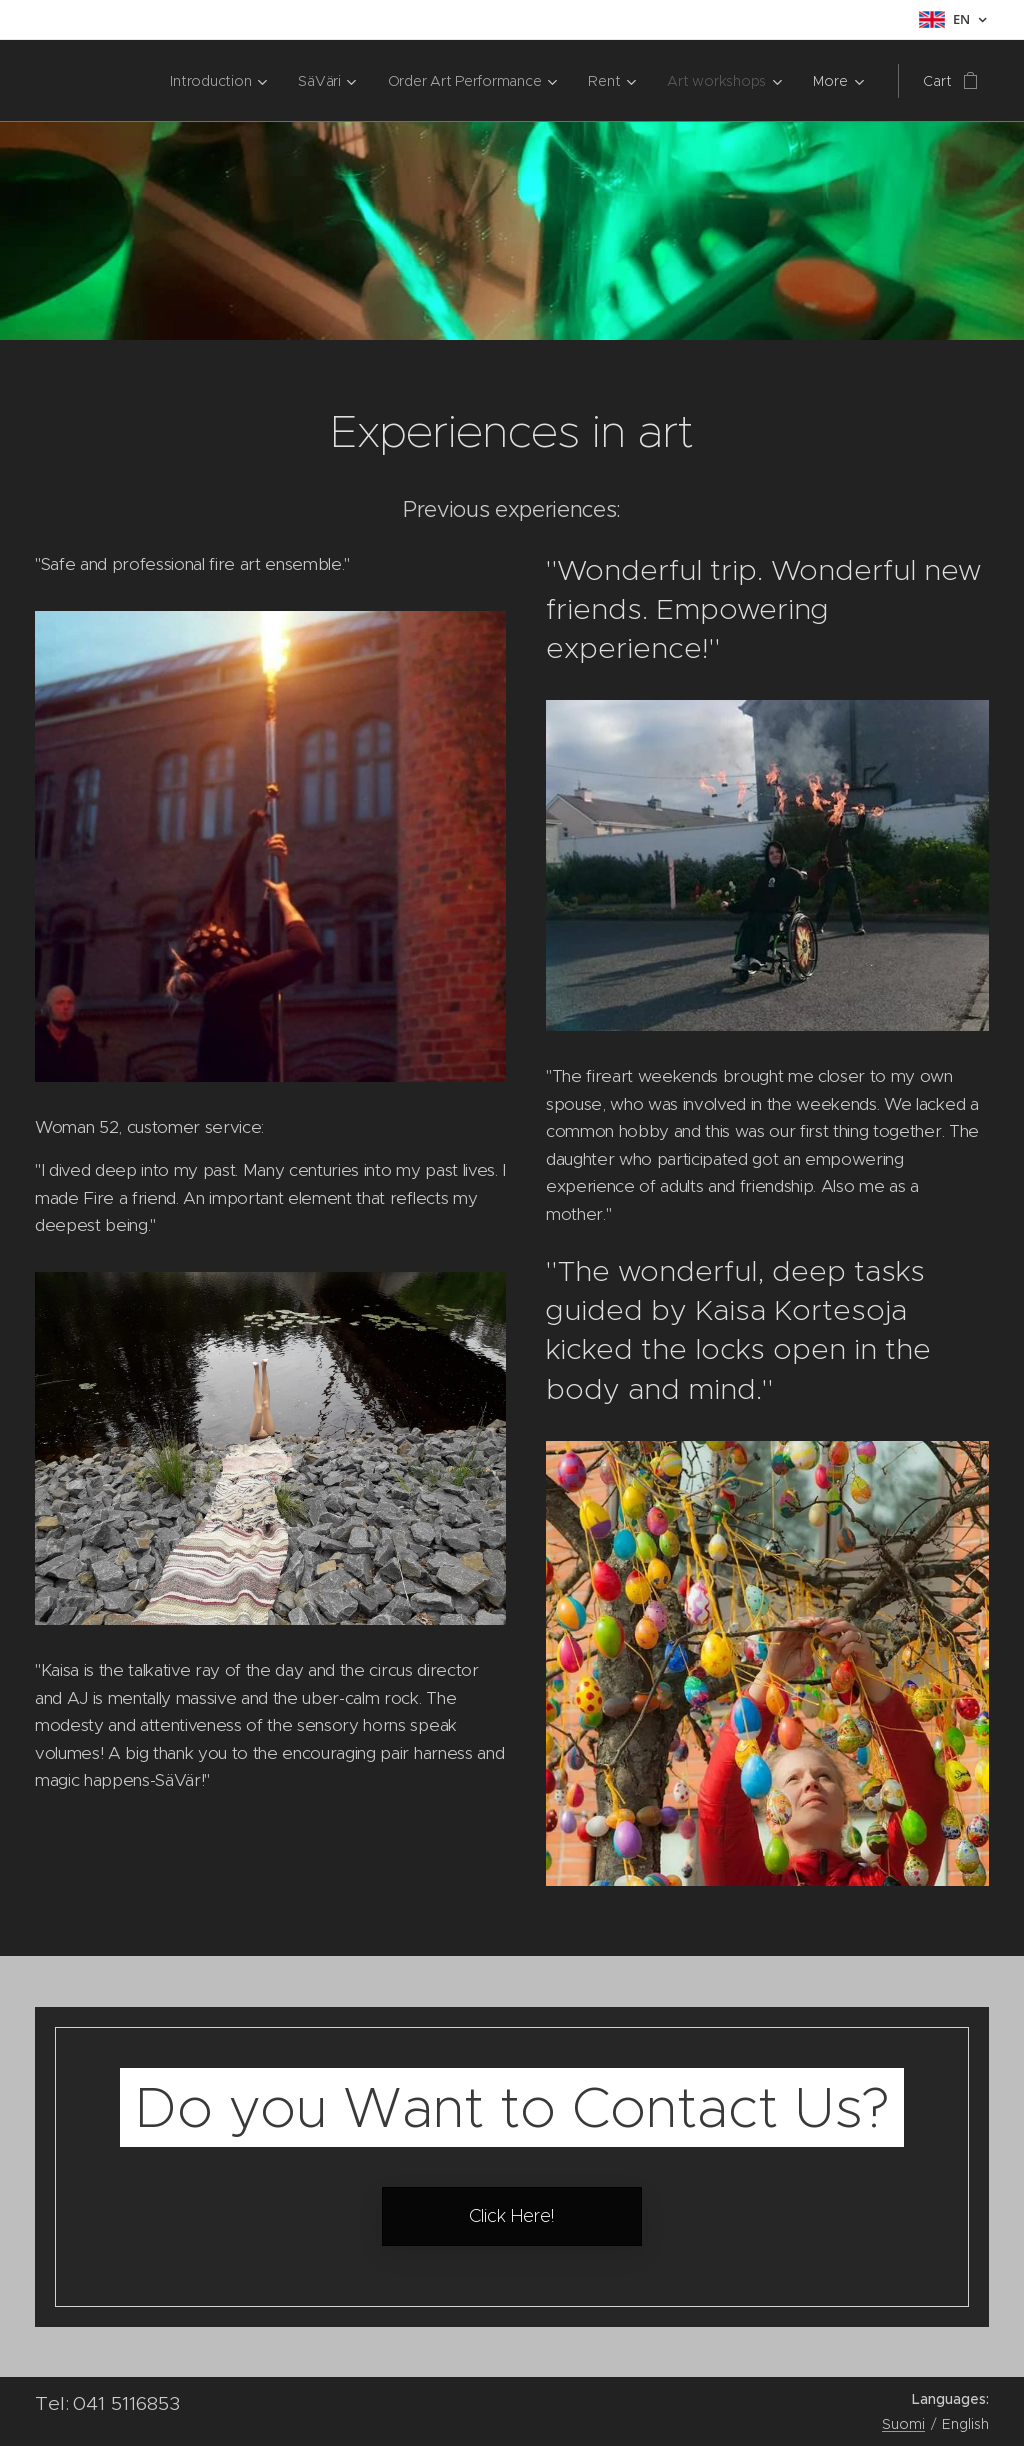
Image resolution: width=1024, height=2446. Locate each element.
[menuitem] (137, 81)
